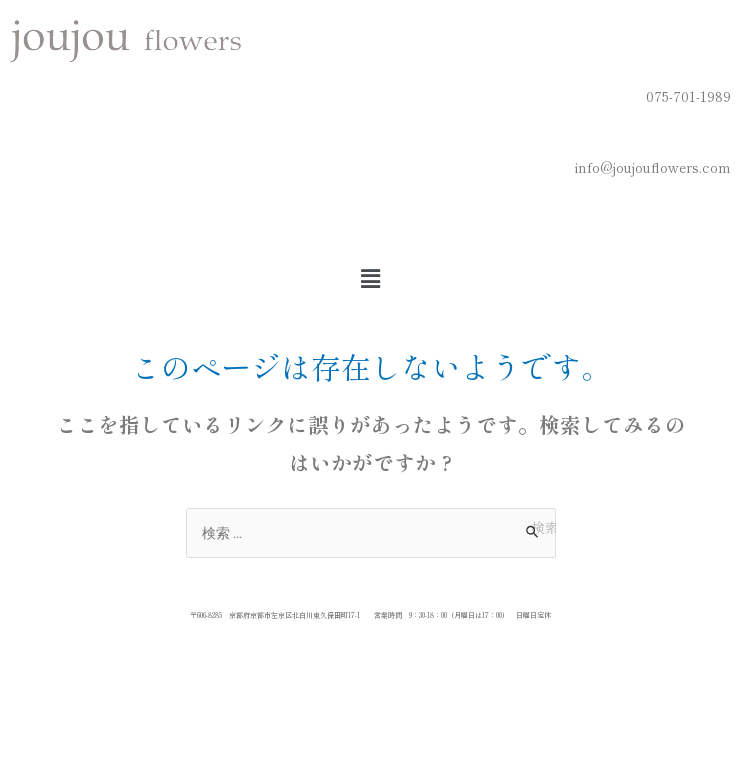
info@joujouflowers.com (653, 167)
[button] (370, 277)
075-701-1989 (688, 96)
